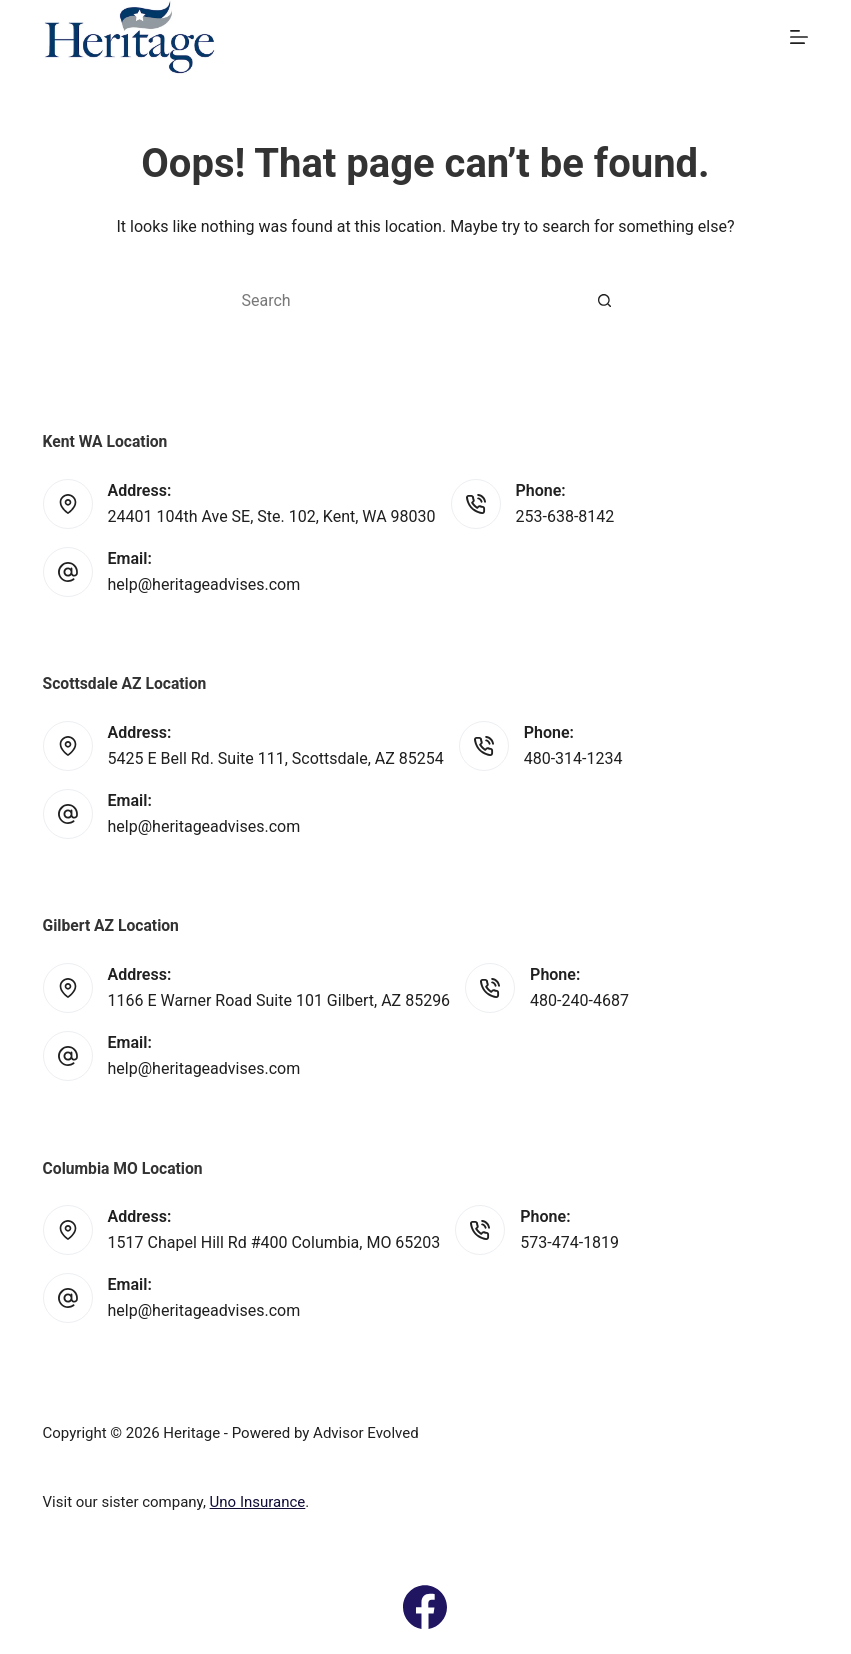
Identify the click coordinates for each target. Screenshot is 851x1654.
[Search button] (605, 300)
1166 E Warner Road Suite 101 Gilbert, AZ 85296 (279, 1000)
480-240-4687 (579, 1000)
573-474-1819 (569, 1242)
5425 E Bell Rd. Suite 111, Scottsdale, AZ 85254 (276, 758)
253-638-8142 (565, 516)
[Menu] (799, 37)
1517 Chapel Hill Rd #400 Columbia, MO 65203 (274, 1242)
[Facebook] (425, 1607)
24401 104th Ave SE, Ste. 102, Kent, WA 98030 (272, 516)
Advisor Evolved (366, 1433)
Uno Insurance (258, 1502)
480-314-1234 (573, 758)
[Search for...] (405, 300)
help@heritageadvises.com (204, 584)
